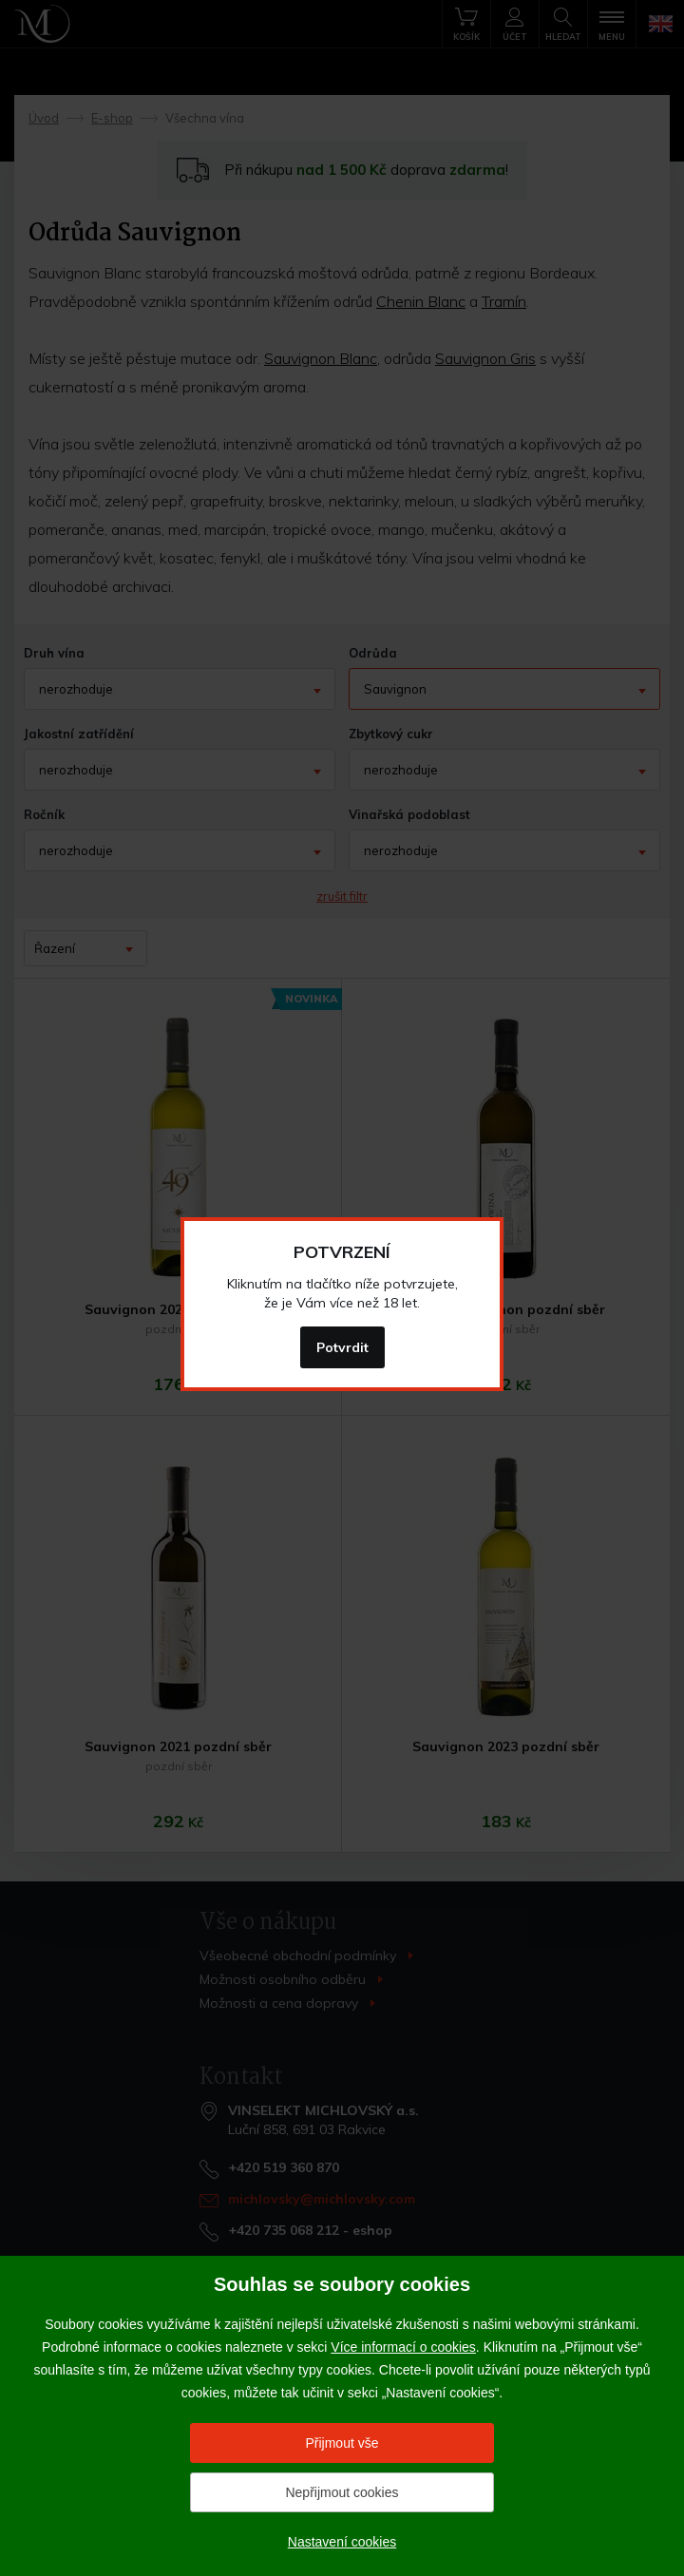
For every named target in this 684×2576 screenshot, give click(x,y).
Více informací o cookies (403, 2347)
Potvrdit (342, 1347)
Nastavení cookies (342, 2541)
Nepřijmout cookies (341, 2492)
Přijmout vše (341, 2443)
